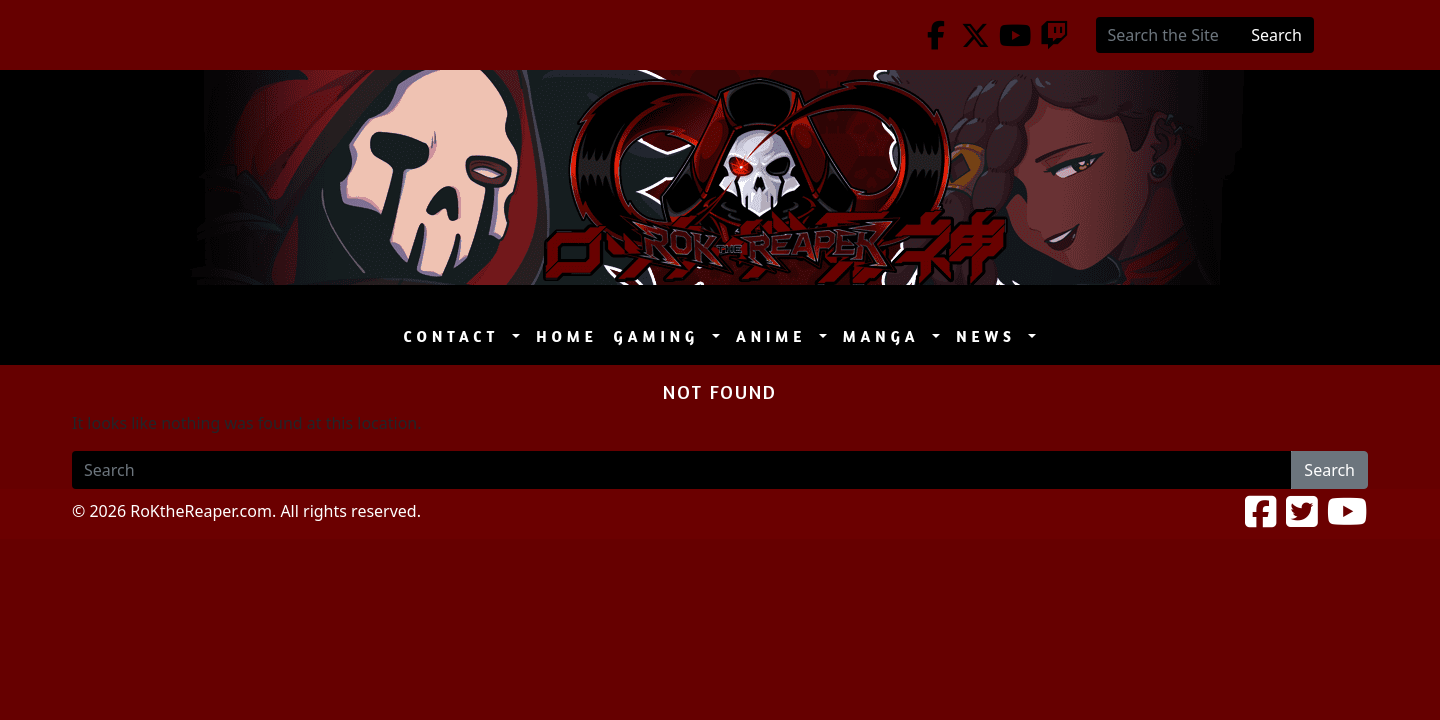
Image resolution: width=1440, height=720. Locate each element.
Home (566, 336)
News (990, 336)
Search (1276, 35)
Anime (775, 336)
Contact (456, 336)
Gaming (661, 336)
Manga (886, 336)
